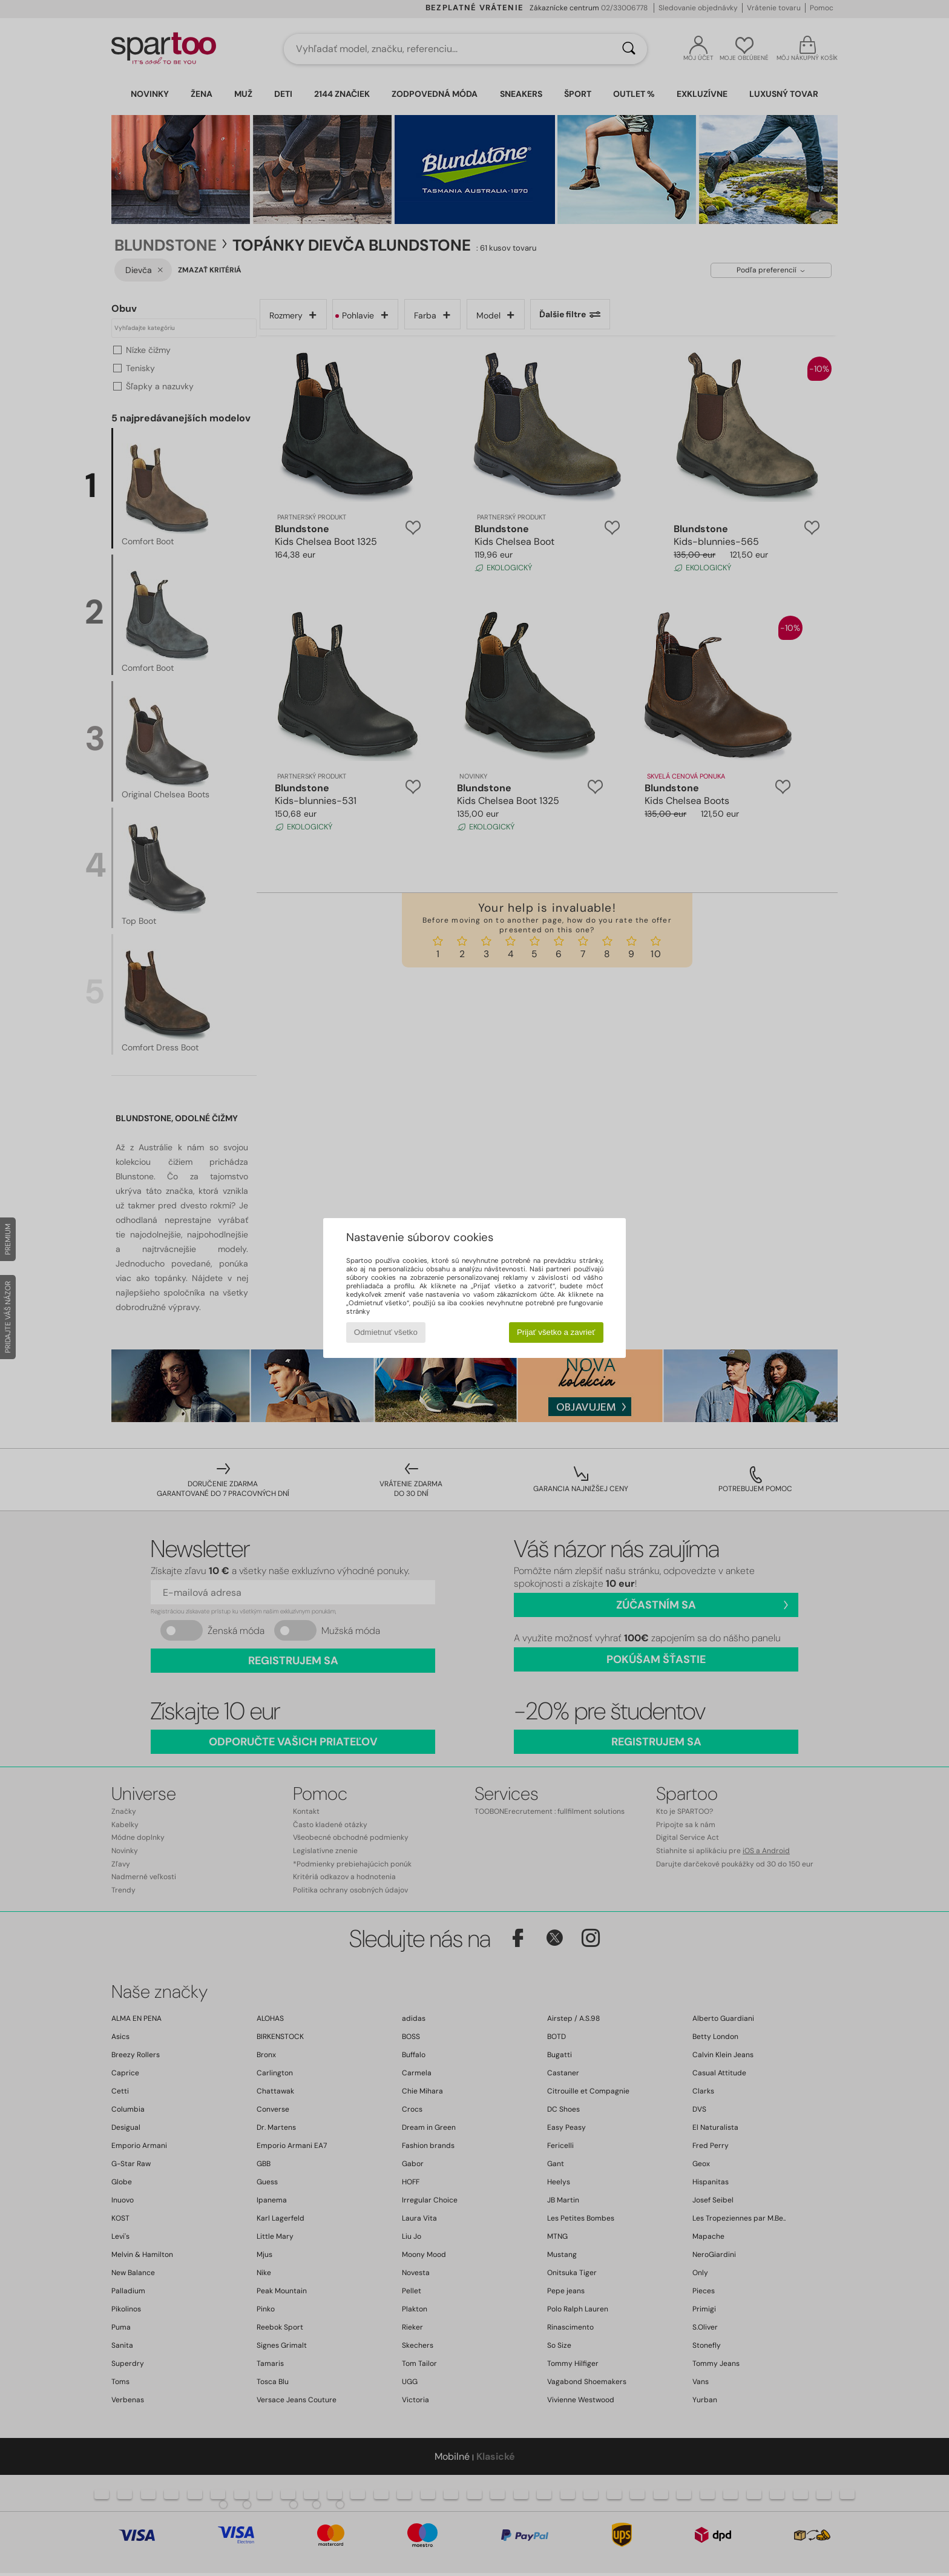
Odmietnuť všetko (386, 1332)
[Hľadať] (629, 49)
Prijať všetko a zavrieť (556, 1332)
